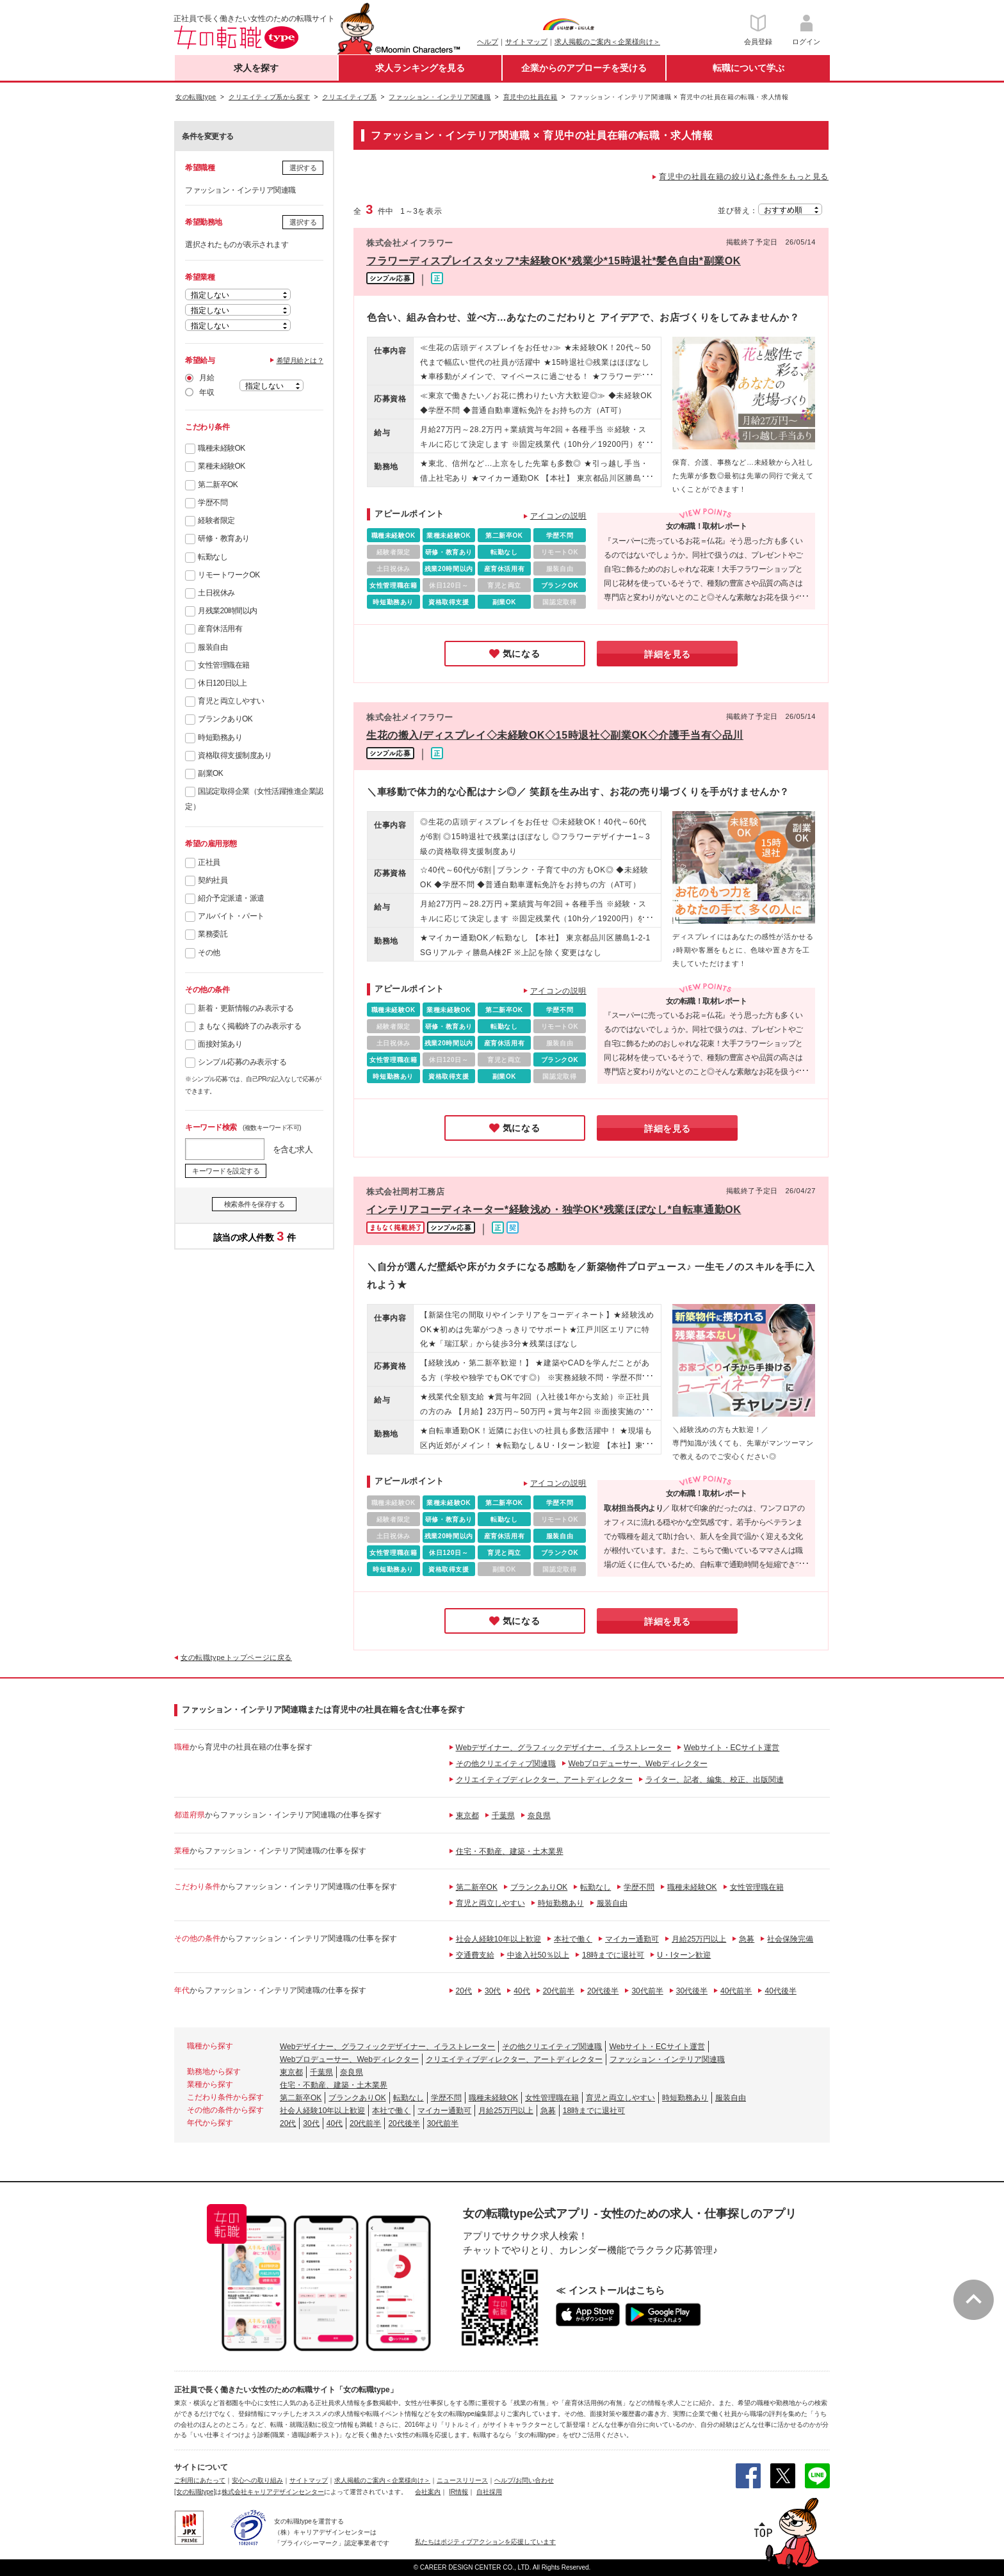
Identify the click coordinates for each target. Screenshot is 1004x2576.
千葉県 (503, 1815)
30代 (493, 1990)
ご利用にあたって (199, 2480)
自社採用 (489, 2491)
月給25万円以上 (699, 1939)
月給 (206, 377)
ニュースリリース (462, 2480)
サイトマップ (526, 41)
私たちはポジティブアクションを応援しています (485, 2541)
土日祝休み (216, 592)
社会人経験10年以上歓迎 (498, 1939)
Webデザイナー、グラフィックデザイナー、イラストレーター (563, 1747)
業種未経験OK (221, 466)
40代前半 (736, 1990)
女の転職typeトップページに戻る (236, 1657)
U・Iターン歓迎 (684, 1955)
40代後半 (780, 1990)
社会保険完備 (790, 1939)
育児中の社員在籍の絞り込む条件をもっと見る (744, 176)
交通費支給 (475, 1955)
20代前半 (558, 1990)
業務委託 (212, 934)
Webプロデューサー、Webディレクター (638, 1763)
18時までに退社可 (613, 1955)
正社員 (209, 862)
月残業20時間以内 (227, 610)
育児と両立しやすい (231, 700)
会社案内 (428, 2491)
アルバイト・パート (231, 916)
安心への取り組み (257, 2480)
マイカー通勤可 (632, 1939)
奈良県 (539, 1815)
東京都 (467, 1815)
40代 (522, 1990)
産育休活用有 (220, 628)
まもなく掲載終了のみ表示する (249, 1026)
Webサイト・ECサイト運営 (731, 1747)
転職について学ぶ (748, 68)
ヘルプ (487, 41)
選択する (302, 168)
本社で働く (573, 1939)
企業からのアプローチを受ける (584, 68)
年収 (206, 392)
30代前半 (647, 1990)
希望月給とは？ (300, 360)
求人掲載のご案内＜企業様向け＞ (607, 41)
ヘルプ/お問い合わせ (524, 2480)
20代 (464, 1990)
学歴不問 (212, 502)
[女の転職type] (194, 2491)
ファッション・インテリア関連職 (667, 2059)
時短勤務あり (220, 737)
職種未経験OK (221, 448)
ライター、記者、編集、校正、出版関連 (714, 1779)
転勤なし (212, 556)
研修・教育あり (224, 538)
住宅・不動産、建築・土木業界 (509, 1851)
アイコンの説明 (558, 515)
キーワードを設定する (225, 1171)
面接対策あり (220, 1044)
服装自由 (212, 647)
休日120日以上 (222, 683)
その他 (209, 952)
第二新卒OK (218, 484)
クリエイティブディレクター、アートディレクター (544, 1779)
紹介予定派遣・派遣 (231, 898)
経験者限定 (216, 520)
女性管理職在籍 (224, 665)
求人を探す (256, 68)
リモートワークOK (229, 574)
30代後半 (692, 1990)
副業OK (210, 773)
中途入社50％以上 (538, 1955)
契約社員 (212, 880)
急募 (746, 1939)
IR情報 (458, 2491)
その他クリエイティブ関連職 (506, 1763)
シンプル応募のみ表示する (242, 1062)
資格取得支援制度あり (234, 755)
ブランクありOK (225, 718)
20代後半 (603, 1990)
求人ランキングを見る (420, 68)
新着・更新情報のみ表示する (246, 1008)
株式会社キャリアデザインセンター (273, 2491)
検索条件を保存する (254, 1204)
